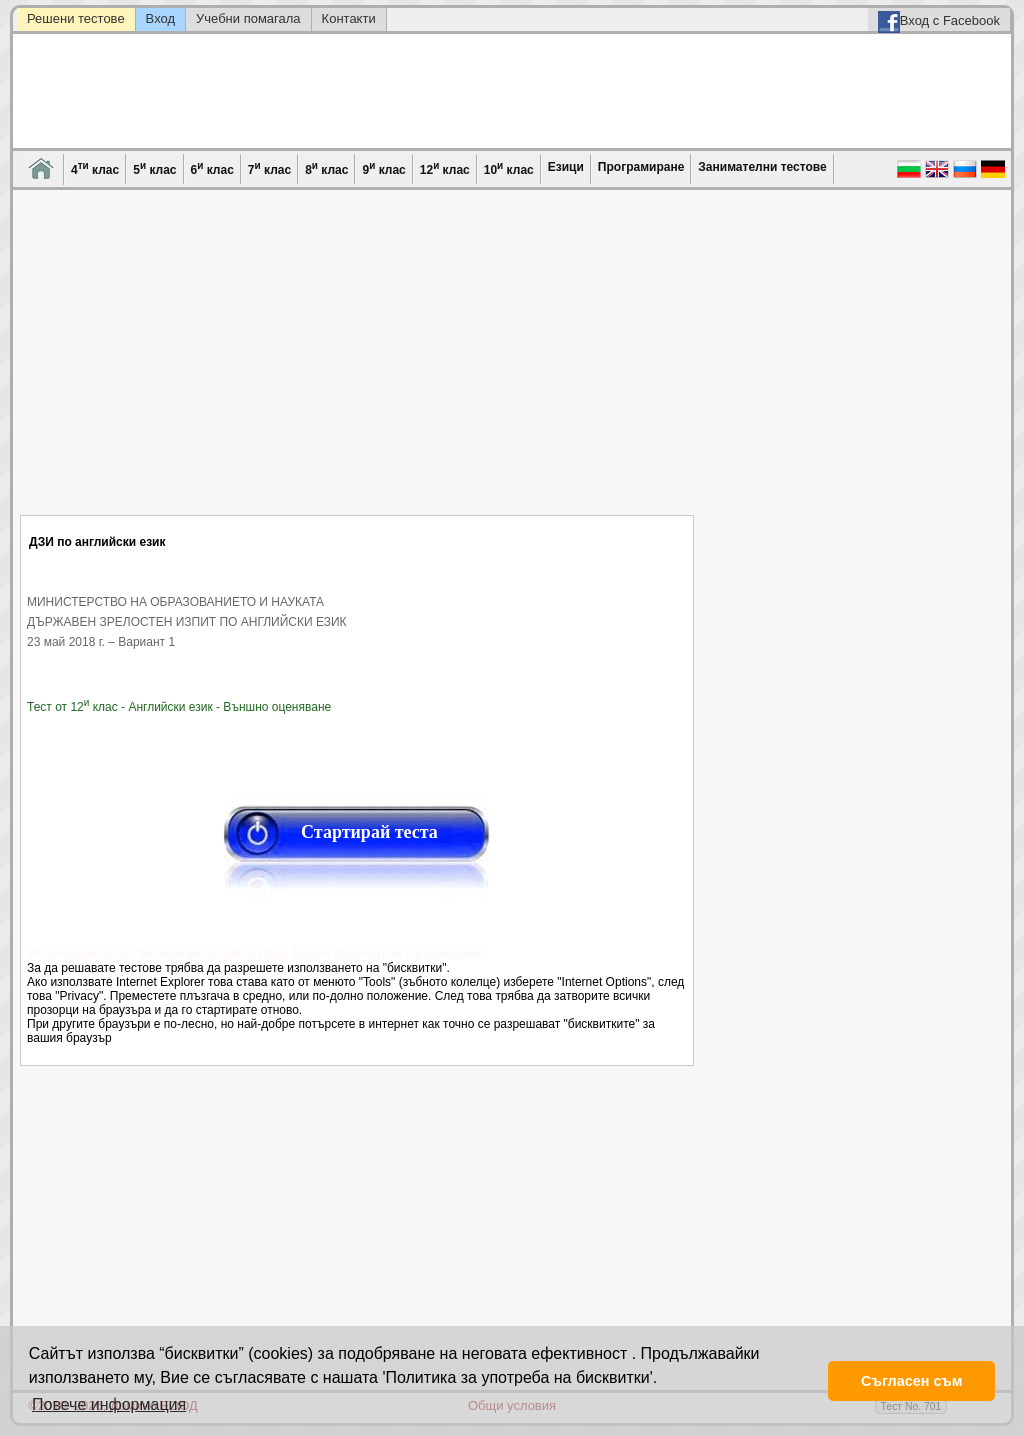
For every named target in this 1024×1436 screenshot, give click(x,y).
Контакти (349, 18)
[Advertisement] (357, 365)
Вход (160, 18)
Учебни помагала (248, 18)
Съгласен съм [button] (911, 1381)
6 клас (212, 168)
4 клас (95, 168)
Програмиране (641, 167)
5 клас (154, 168)
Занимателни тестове (762, 167)
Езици (566, 167)
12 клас (445, 168)
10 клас (509, 168)
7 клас (269, 168)
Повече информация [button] (109, 1404)
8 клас (326, 168)
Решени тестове (76, 18)
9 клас (383, 168)
